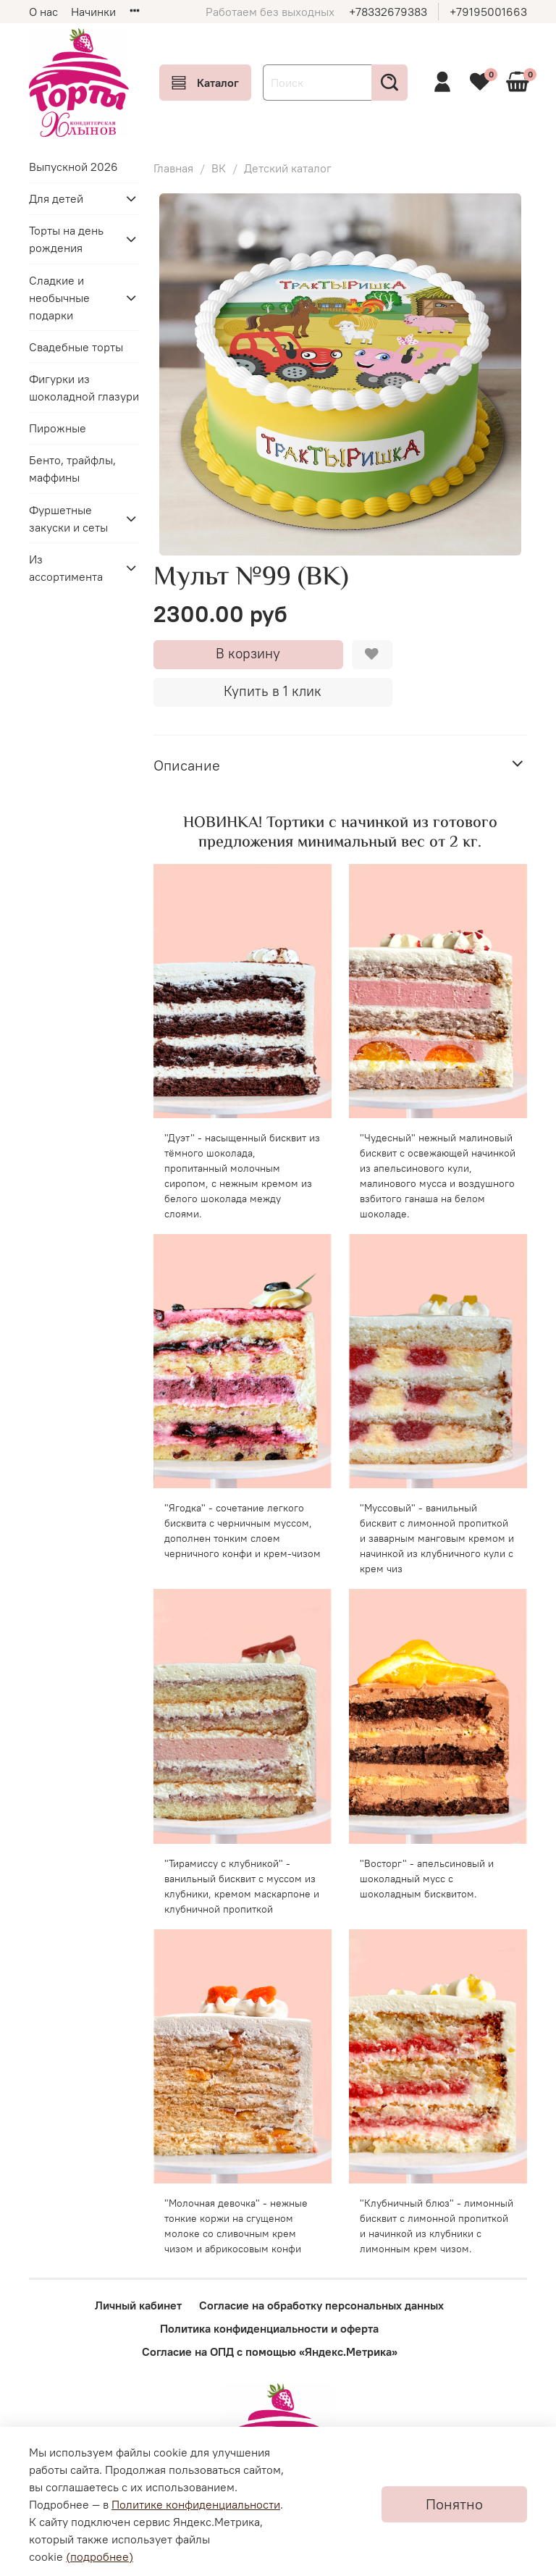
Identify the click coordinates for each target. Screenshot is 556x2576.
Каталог (205, 82)
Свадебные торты (76, 347)
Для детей (56, 198)
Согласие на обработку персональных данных (321, 2305)
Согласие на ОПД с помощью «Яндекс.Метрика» (269, 2351)
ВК (218, 168)
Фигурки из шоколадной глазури (84, 387)
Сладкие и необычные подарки (59, 297)
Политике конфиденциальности (195, 2504)
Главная (173, 168)
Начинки (93, 11)
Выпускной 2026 (73, 166)
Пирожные (57, 428)
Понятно (454, 2504)
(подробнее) (99, 2556)
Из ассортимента (66, 568)
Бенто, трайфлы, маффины (72, 468)
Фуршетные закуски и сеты (68, 518)
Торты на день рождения (66, 239)
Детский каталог (288, 168)
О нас (43, 11)
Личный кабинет (138, 2305)
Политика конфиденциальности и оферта (269, 2328)
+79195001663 (488, 11)
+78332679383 (388, 11)
